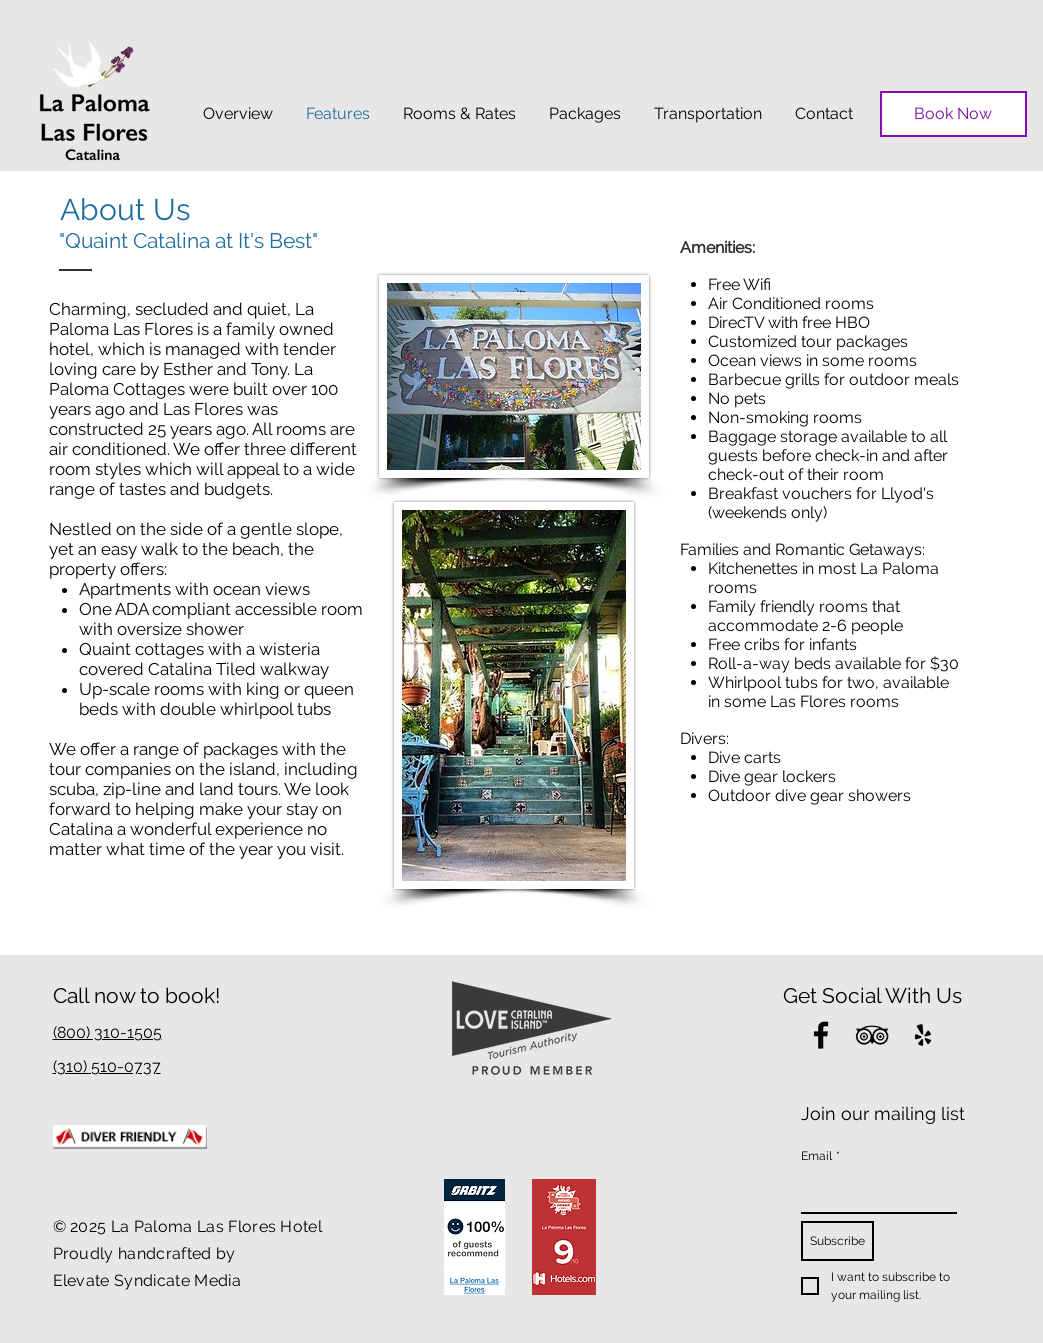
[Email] (873, 1192)
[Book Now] (953, 114)
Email (820, 1156)
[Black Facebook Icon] (821, 1035)
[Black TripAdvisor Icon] (872, 1035)
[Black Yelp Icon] (923, 1035)
